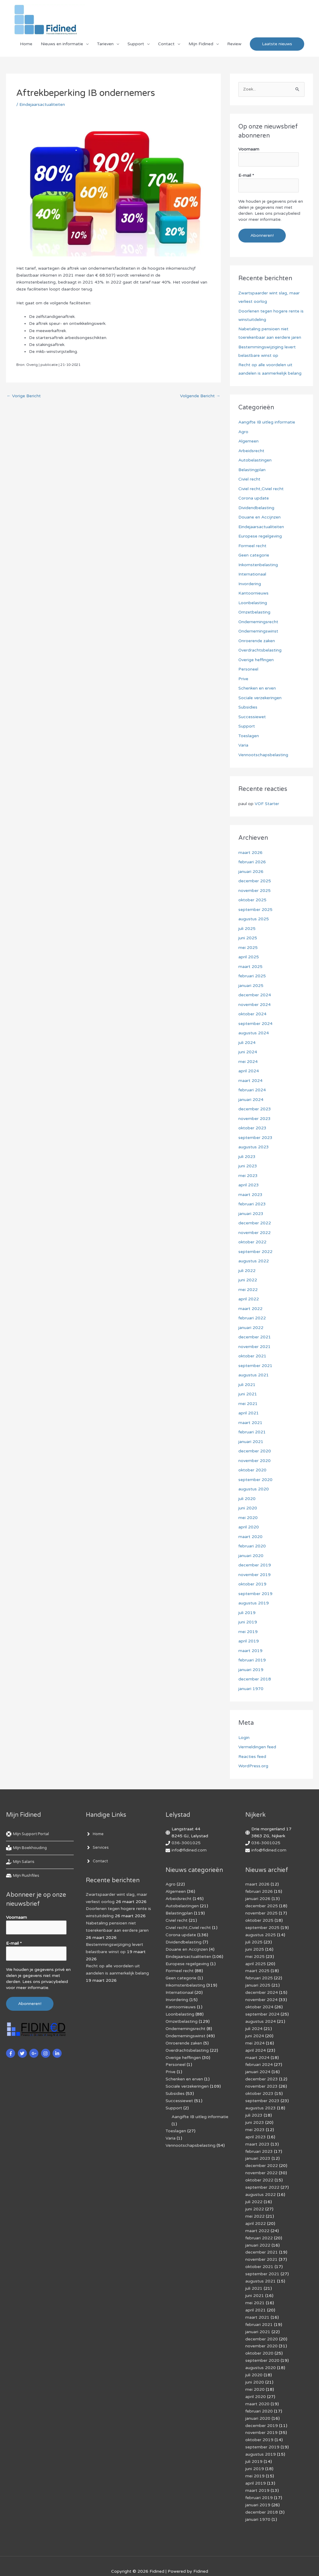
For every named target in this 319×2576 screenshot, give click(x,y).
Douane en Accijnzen (259, 517)
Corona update (253, 498)
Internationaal (252, 574)
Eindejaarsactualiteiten (42, 104)
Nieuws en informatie (62, 44)
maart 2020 (250, 1536)
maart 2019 (250, 1650)
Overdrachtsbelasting (260, 650)
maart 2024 (250, 1080)
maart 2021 (250, 1422)
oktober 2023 (252, 1128)
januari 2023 (250, 1213)
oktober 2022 (252, 1242)
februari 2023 (252, 1204)
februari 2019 (252, 1660)
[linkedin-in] (58, 2052)
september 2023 (255, 1137)
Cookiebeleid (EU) (81, 2560)
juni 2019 (247, 1622)
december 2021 (254, 1337)
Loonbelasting (252, 602)
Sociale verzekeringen (260, 697)
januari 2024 (250, 1099)
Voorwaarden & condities (283, 2560)
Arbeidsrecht (251, 450)
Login (244, 1737)
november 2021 (254, 1346)
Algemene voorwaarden (155, 2560)
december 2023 (254, 1109)
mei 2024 (248, 1061)
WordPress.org (253, 1766)
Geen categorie (253, 555)
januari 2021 (250, 1441)
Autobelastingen (255, 460)
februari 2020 (252, 1546)
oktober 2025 (252, 900)
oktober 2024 (252, 1014)
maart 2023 (250, 1194)
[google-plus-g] (34, 2052)
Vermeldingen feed (257, 1747)
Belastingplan (252, 469)
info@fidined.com (189, 1850)
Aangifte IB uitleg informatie (266, 422)
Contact (166, 44)
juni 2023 (247, 1166)
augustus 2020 (253, 1489)
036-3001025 (186, 1843)
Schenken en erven (257, 688)
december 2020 (254, 1451)
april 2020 (248, 1527)
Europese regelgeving (260, 536)
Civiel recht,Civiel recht (261, 488)
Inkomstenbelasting (258, 564)
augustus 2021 (253, 1375)
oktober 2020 (252, 1470)
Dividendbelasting (256, 507)
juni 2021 (247, 1394)
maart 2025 (250, 966)
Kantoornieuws (253, 593)
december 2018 (254, 1679)
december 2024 (254, 995)
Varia (243, 745)
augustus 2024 (253, 1033)
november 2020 (254, 1460)
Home (26, 44)
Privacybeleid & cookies (34, 2560)
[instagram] (46, 2052)
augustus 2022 (253, 1261)
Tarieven (105, 44)
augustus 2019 (253, 1603)
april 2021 (248, 1413)
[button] (277, 44)
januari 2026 (250, 871)
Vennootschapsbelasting (263, 754)
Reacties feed (252, 1756)
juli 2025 (247, 928)
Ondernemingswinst (258, 631)
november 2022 (254, 1232)
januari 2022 (250, 1327)
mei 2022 (248, 1289)
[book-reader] (28, 1848)
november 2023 (254, 1118)
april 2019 (248, 1641)
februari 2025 (252, 976)
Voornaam (248, 149)
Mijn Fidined (200, 44)
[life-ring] (29, 1834)
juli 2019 (247, 1612)
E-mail (246, 175)
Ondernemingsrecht (258, 621)
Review (234, 44)
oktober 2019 (252, 1584)
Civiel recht (249, 479)
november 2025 (254, 890)
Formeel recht (252, 545)
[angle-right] (95, 1834)
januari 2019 (250, 1669)
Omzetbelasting (254, 612)
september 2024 (255, 1023)
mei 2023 (248, 1175)
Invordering (249, 583)
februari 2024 (252, 1090)
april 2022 (248, 1299)
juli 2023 (247, 1156)
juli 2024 (247, 1042)
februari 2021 (252, 1432)
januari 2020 (250, 1555)
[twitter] (23, 2052)
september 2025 (255, 909)
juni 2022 (247, 1280)
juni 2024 (247, 1052)
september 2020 (255, 1479)
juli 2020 (247, 1498)
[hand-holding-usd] (21, 1862)
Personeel (248, 669)
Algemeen (248, 441)
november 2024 (254, 1004)
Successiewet (252, 716)
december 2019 (254, 1565)
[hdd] (23, 1876)
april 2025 (248, 957)
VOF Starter (267, 803)
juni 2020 (247, 1508)
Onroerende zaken (256, 640)
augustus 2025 (253, 919)
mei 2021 (248, 1403)
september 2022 (255, 1251)
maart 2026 (250, 852)
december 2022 (254, 1223)
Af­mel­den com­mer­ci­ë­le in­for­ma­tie (218, 2560)
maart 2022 (250, 1308)
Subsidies (247, 707)
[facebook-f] (11, 2052)
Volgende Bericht (200, 396)
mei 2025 (248, 947)
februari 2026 (252, 861)
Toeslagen (248, 735)
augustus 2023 (253, 1147)
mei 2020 (248, 1517)
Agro (243, 431)
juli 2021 (247, 1384)
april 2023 (248, 1185)
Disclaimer (115, 2560)
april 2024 (248, 1071)
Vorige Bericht (24, 396)
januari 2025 (250, 985)
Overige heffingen (256, 659)
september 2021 (255, 1365)
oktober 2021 (252, 1356)
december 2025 (254, 881)
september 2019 (255, 1593)
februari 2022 (252, 1318)
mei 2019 (248, 1631)
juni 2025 (247, 938)
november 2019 (254, 1574)
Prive (243, 678)
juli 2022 (247, 1270)
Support (135, 44)
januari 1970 (250, 1688)
